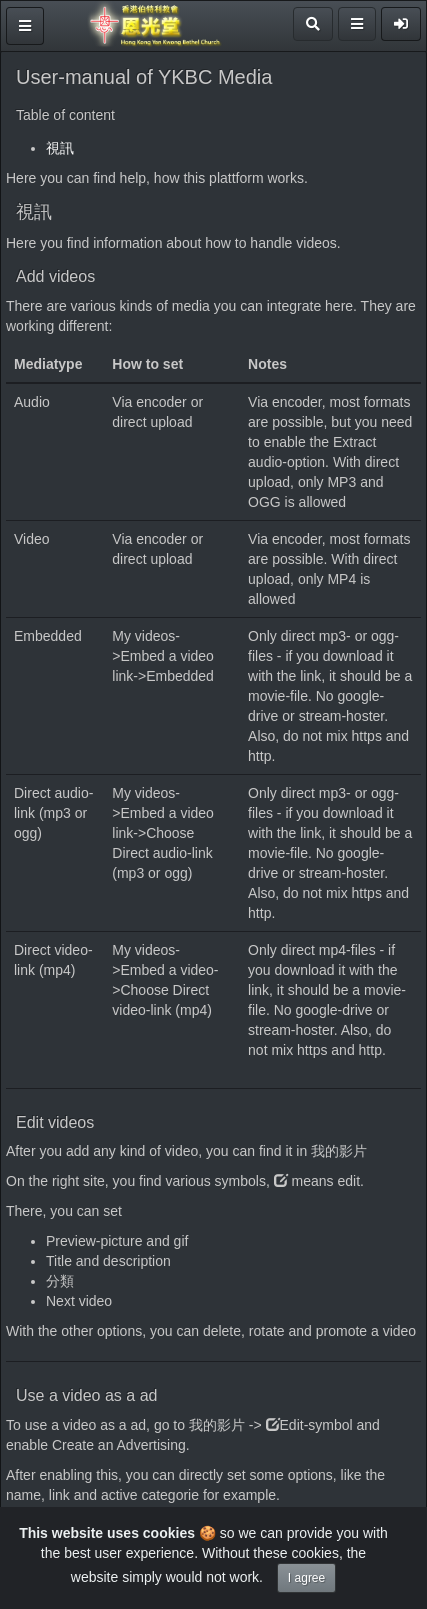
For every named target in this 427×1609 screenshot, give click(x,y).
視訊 (60, 148)
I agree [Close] (306, 1578)
